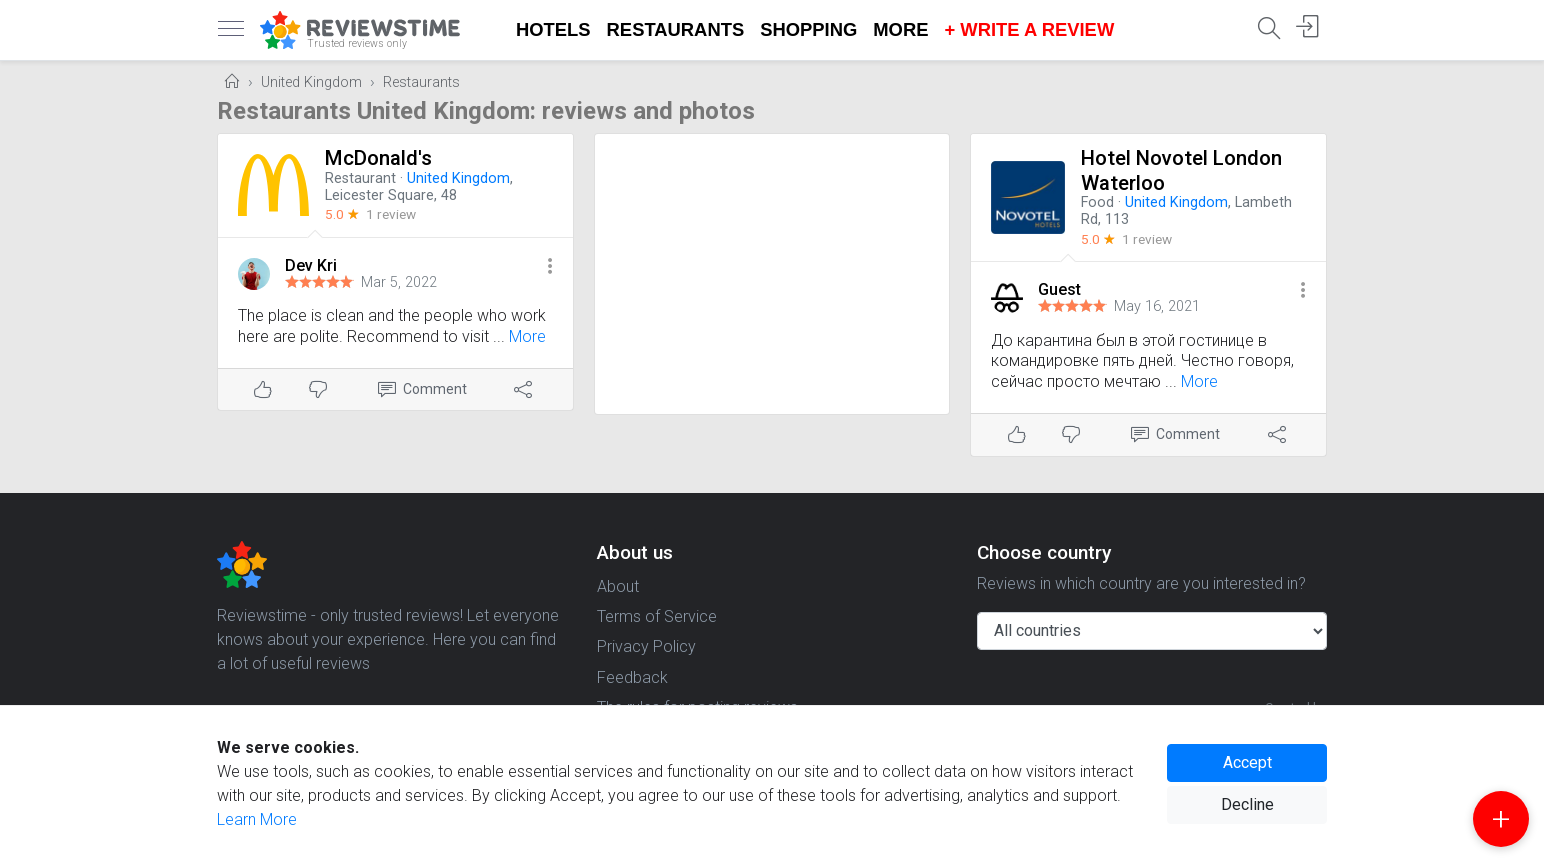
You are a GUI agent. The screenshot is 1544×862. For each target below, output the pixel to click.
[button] (550, 267)
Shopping (808, 29)
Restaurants (676, 29)
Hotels (553, 29)
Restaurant (360, 178)
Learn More (257, 819)
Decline (1247, 804)
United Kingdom (311, 82)
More (900, 29)
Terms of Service (657, 616)
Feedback (632, 677)
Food (1097, 202)
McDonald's (378, 158)
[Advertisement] (772, 274)
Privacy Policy (646, 646)
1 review (391, 214)
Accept (1247, 762)
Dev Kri (311, 265)
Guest (1059, 289)
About (618, 586)
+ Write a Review (1029, 29)
